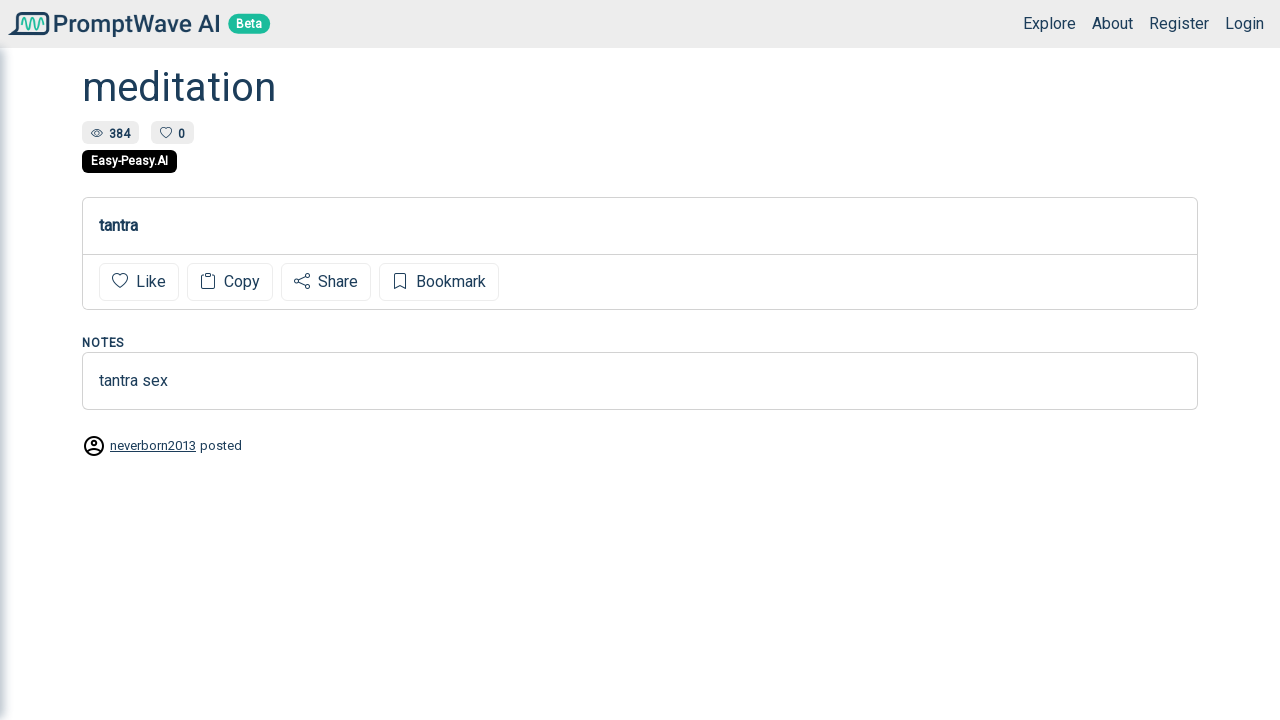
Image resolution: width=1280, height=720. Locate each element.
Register (1179, 23)
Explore (1049, 23)
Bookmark (439, 281)
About (1112, 23)
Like (139, 281)
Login (1244, 23)
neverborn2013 (153, 445)
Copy (230, 281)
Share (326, 281)
